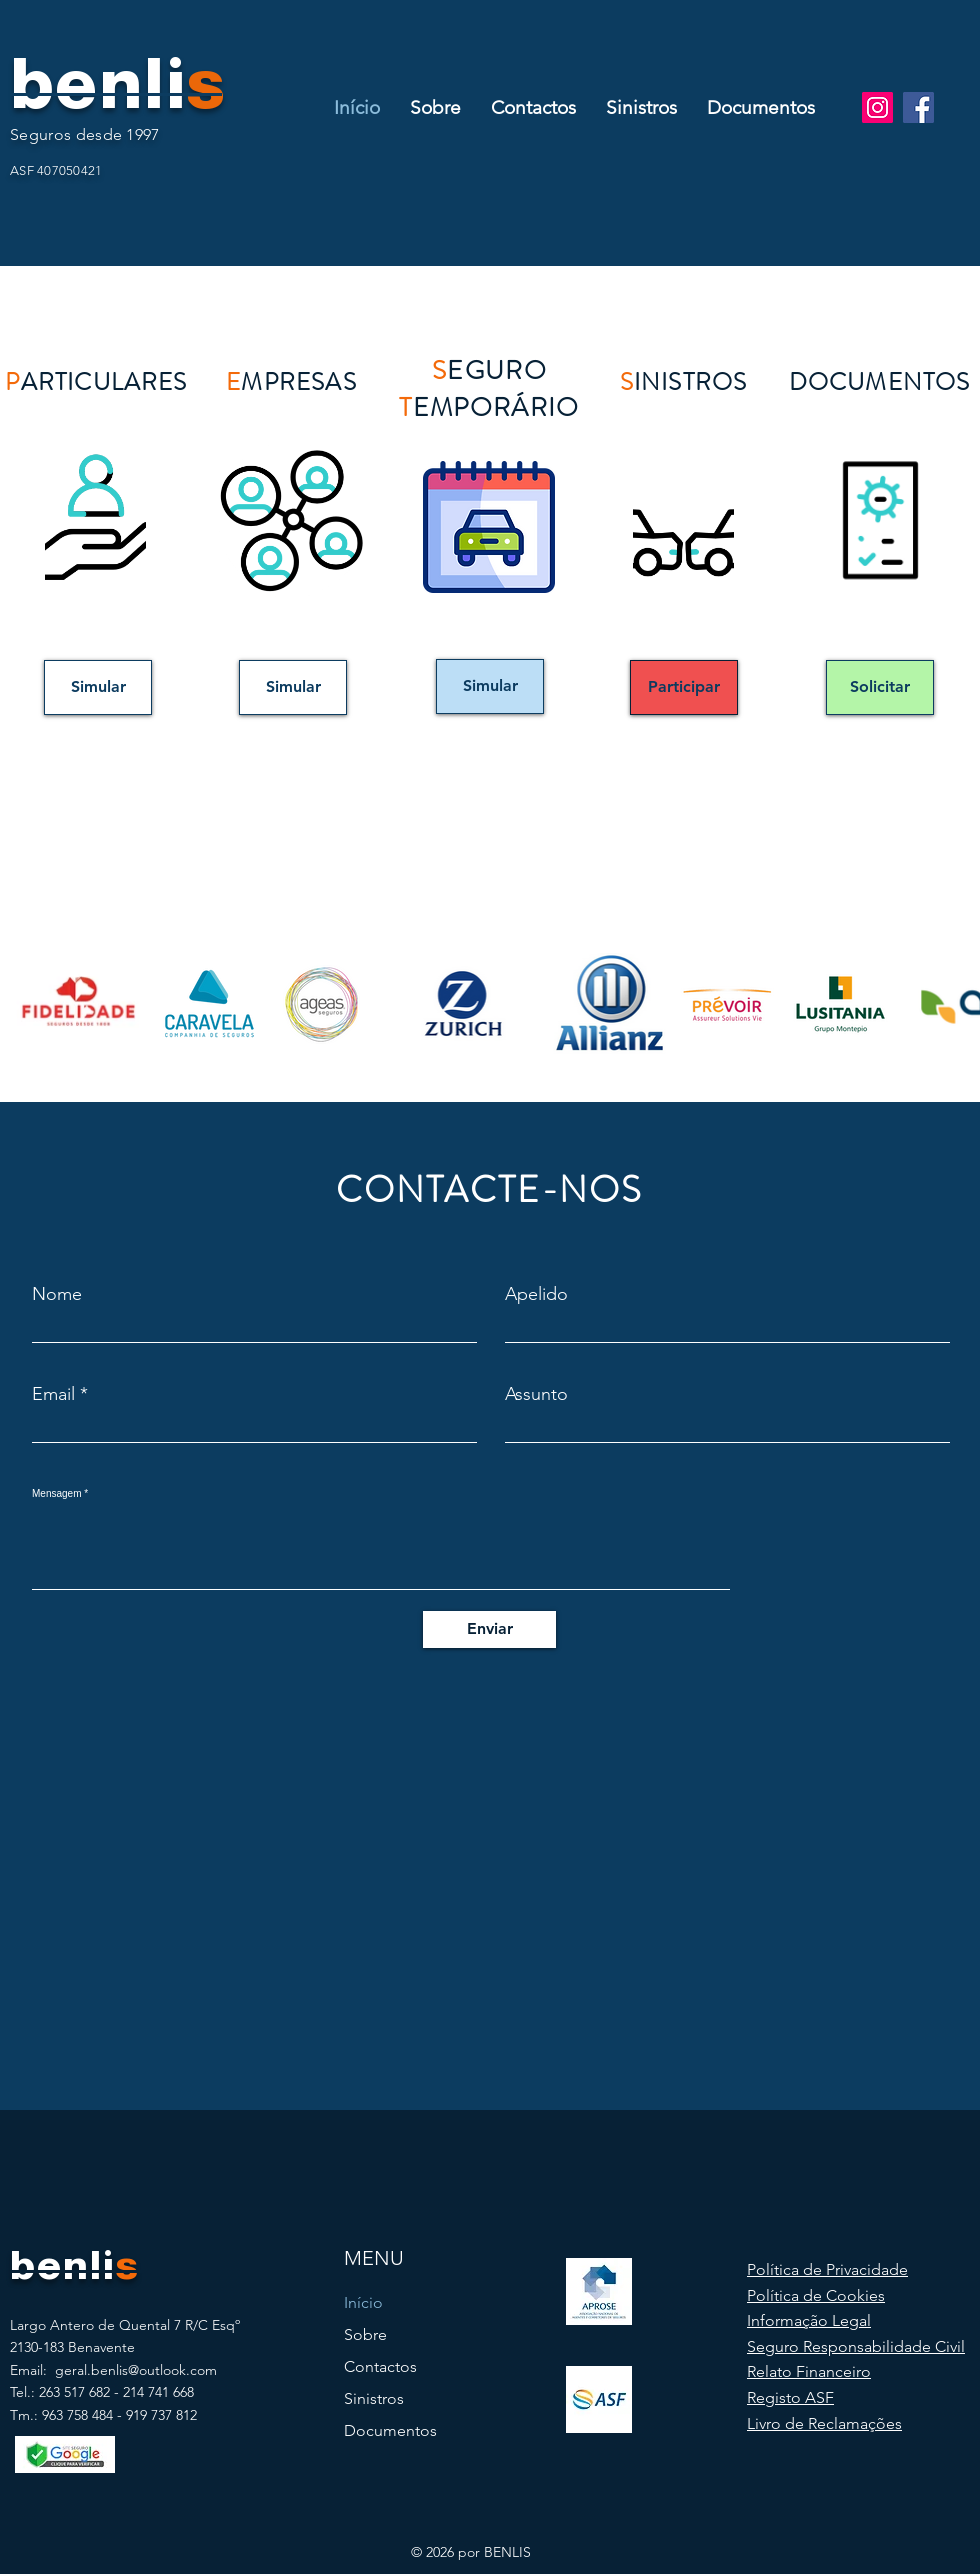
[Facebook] (918, 107)
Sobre (365, 2334)
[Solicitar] (880, 687)
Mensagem (56, 1494)
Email (53, 1394)
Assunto (536, 1394)
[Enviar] (489, 1629)
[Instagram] (877, 107)
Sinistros (374, 2398)
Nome (57, 1294)
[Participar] (684, 687)
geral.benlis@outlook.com (136, 2370)
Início (363, 2302)
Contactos (380, 2366)
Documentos (390, 2430)
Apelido (536, 1294)
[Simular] (98, 687)
